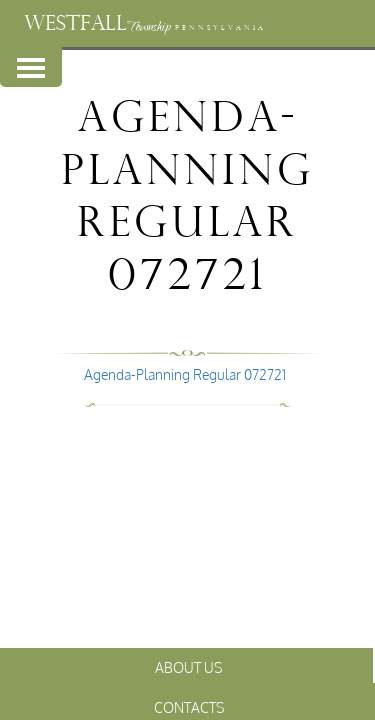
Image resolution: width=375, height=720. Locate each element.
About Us (189, 667)
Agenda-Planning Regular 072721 (185, 374)
